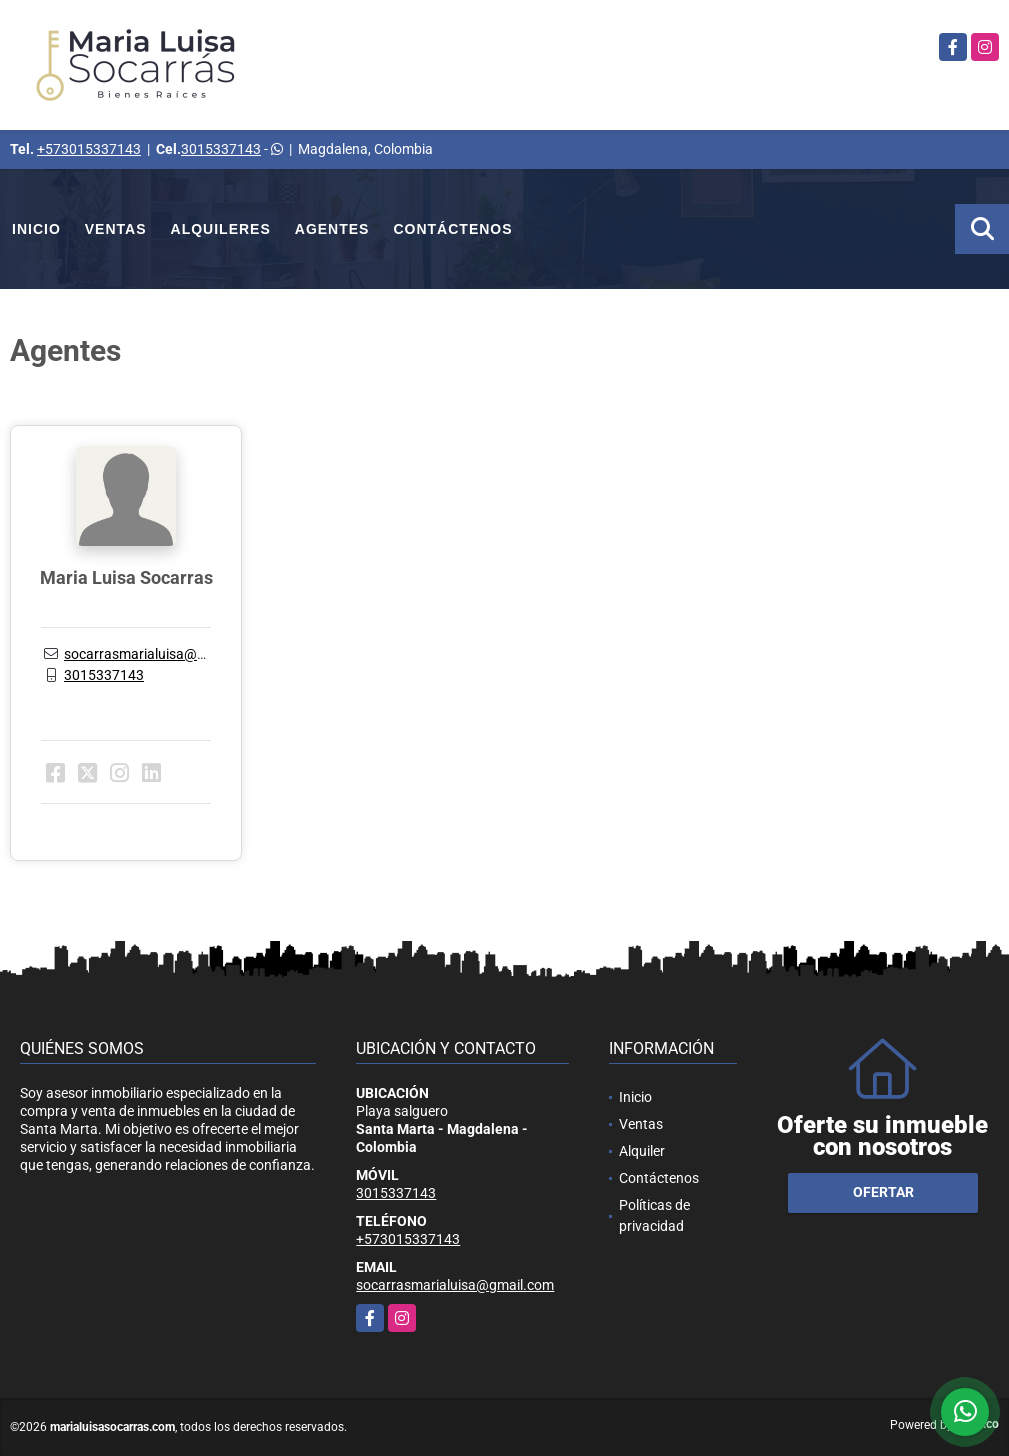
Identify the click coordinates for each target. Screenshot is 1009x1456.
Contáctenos (452, 229)
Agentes (332, 229)
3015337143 (221, 149)
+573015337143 (89, 149)
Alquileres (221, 229)
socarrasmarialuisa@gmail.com (163, 654)
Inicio (36, 229)
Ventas (116, 229)
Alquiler (642, 1151)
